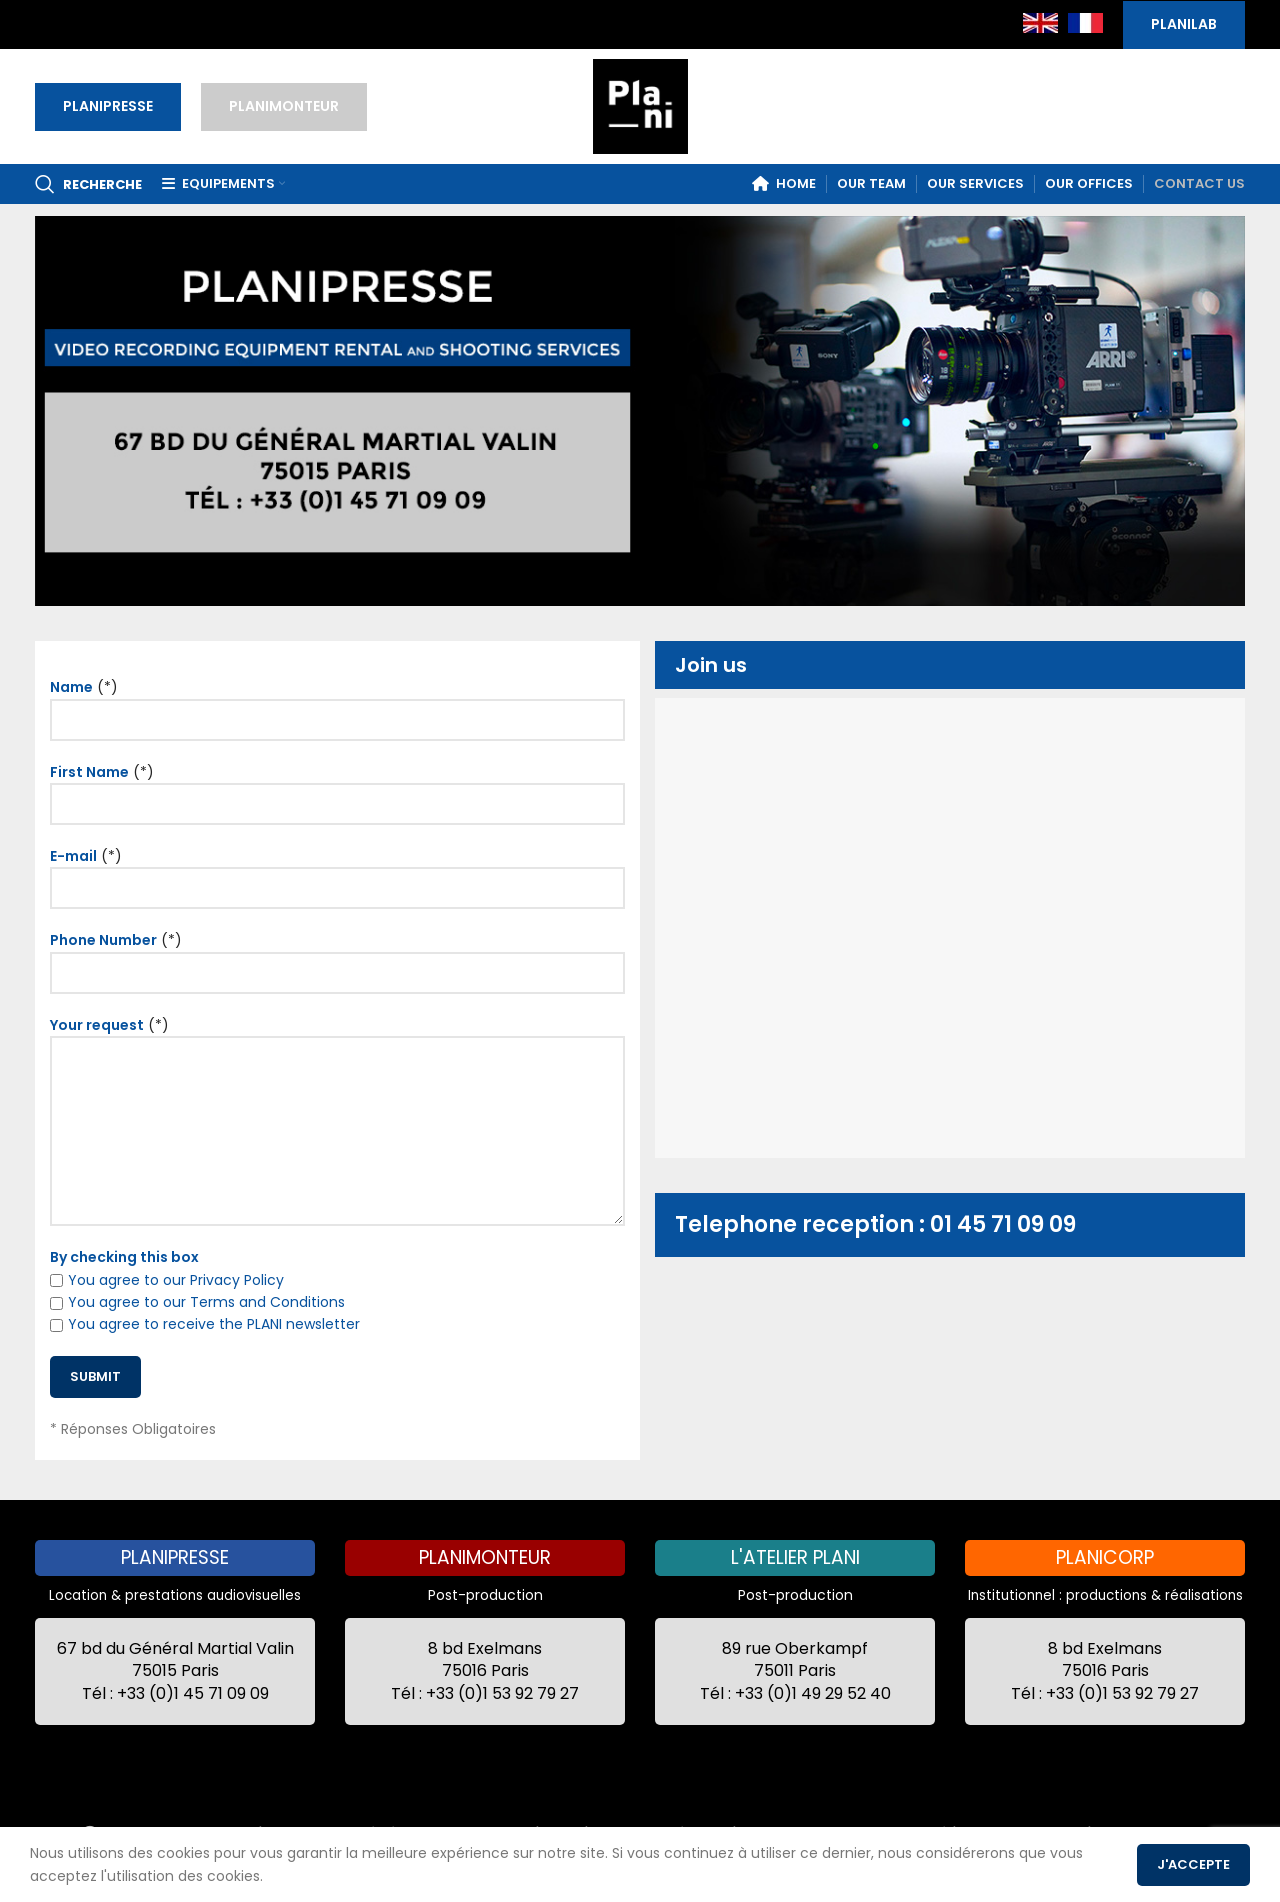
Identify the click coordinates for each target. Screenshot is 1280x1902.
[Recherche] (88, 184)
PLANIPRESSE (108, 106)
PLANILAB (1184, 24)
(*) (337, 702)
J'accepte (1193, 1864)
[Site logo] (640, 105)
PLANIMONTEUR (284, 106)
